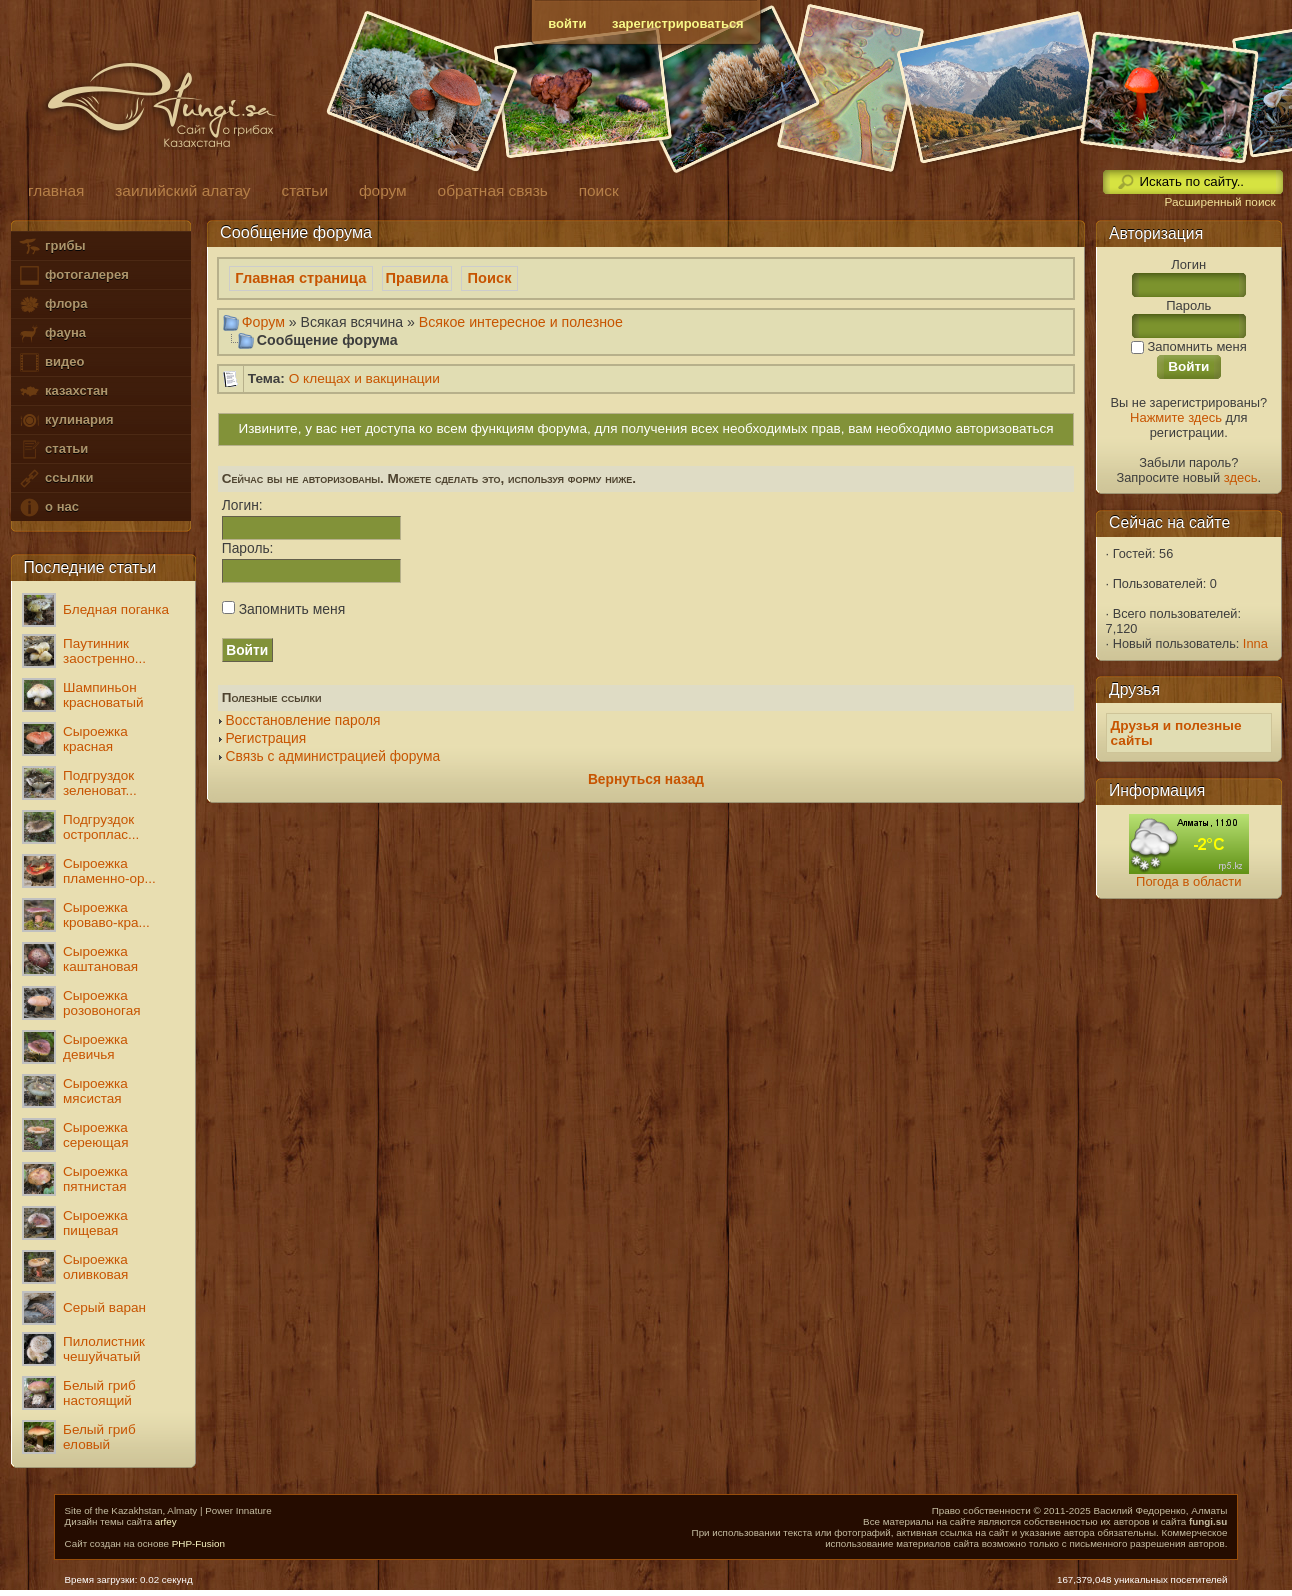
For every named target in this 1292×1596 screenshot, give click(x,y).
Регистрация (266, 738)
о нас (48, 507)
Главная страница (300, 278)
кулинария (65, 420)
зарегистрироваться (678, 23)
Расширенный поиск (1219, 202)
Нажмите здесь (1176, 417)
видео (51, 362)
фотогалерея (73, 275)
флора (52, 304)
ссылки (55, 478)
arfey (166, 1521)
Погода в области (1188, 881)
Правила (417, 278)
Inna (1255, 643)
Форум (263, 322)
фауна (52, 333)
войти (567, 23)
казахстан (63, 391)
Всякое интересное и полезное (521, 322)
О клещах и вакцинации (364, 378)
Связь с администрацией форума (333, 756)
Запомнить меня (283, 609)
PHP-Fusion (198, 1543)
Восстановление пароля (303, 720)
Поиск (490, 278)
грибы (51, 246)
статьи (53, 449)
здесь (1241, 477)
